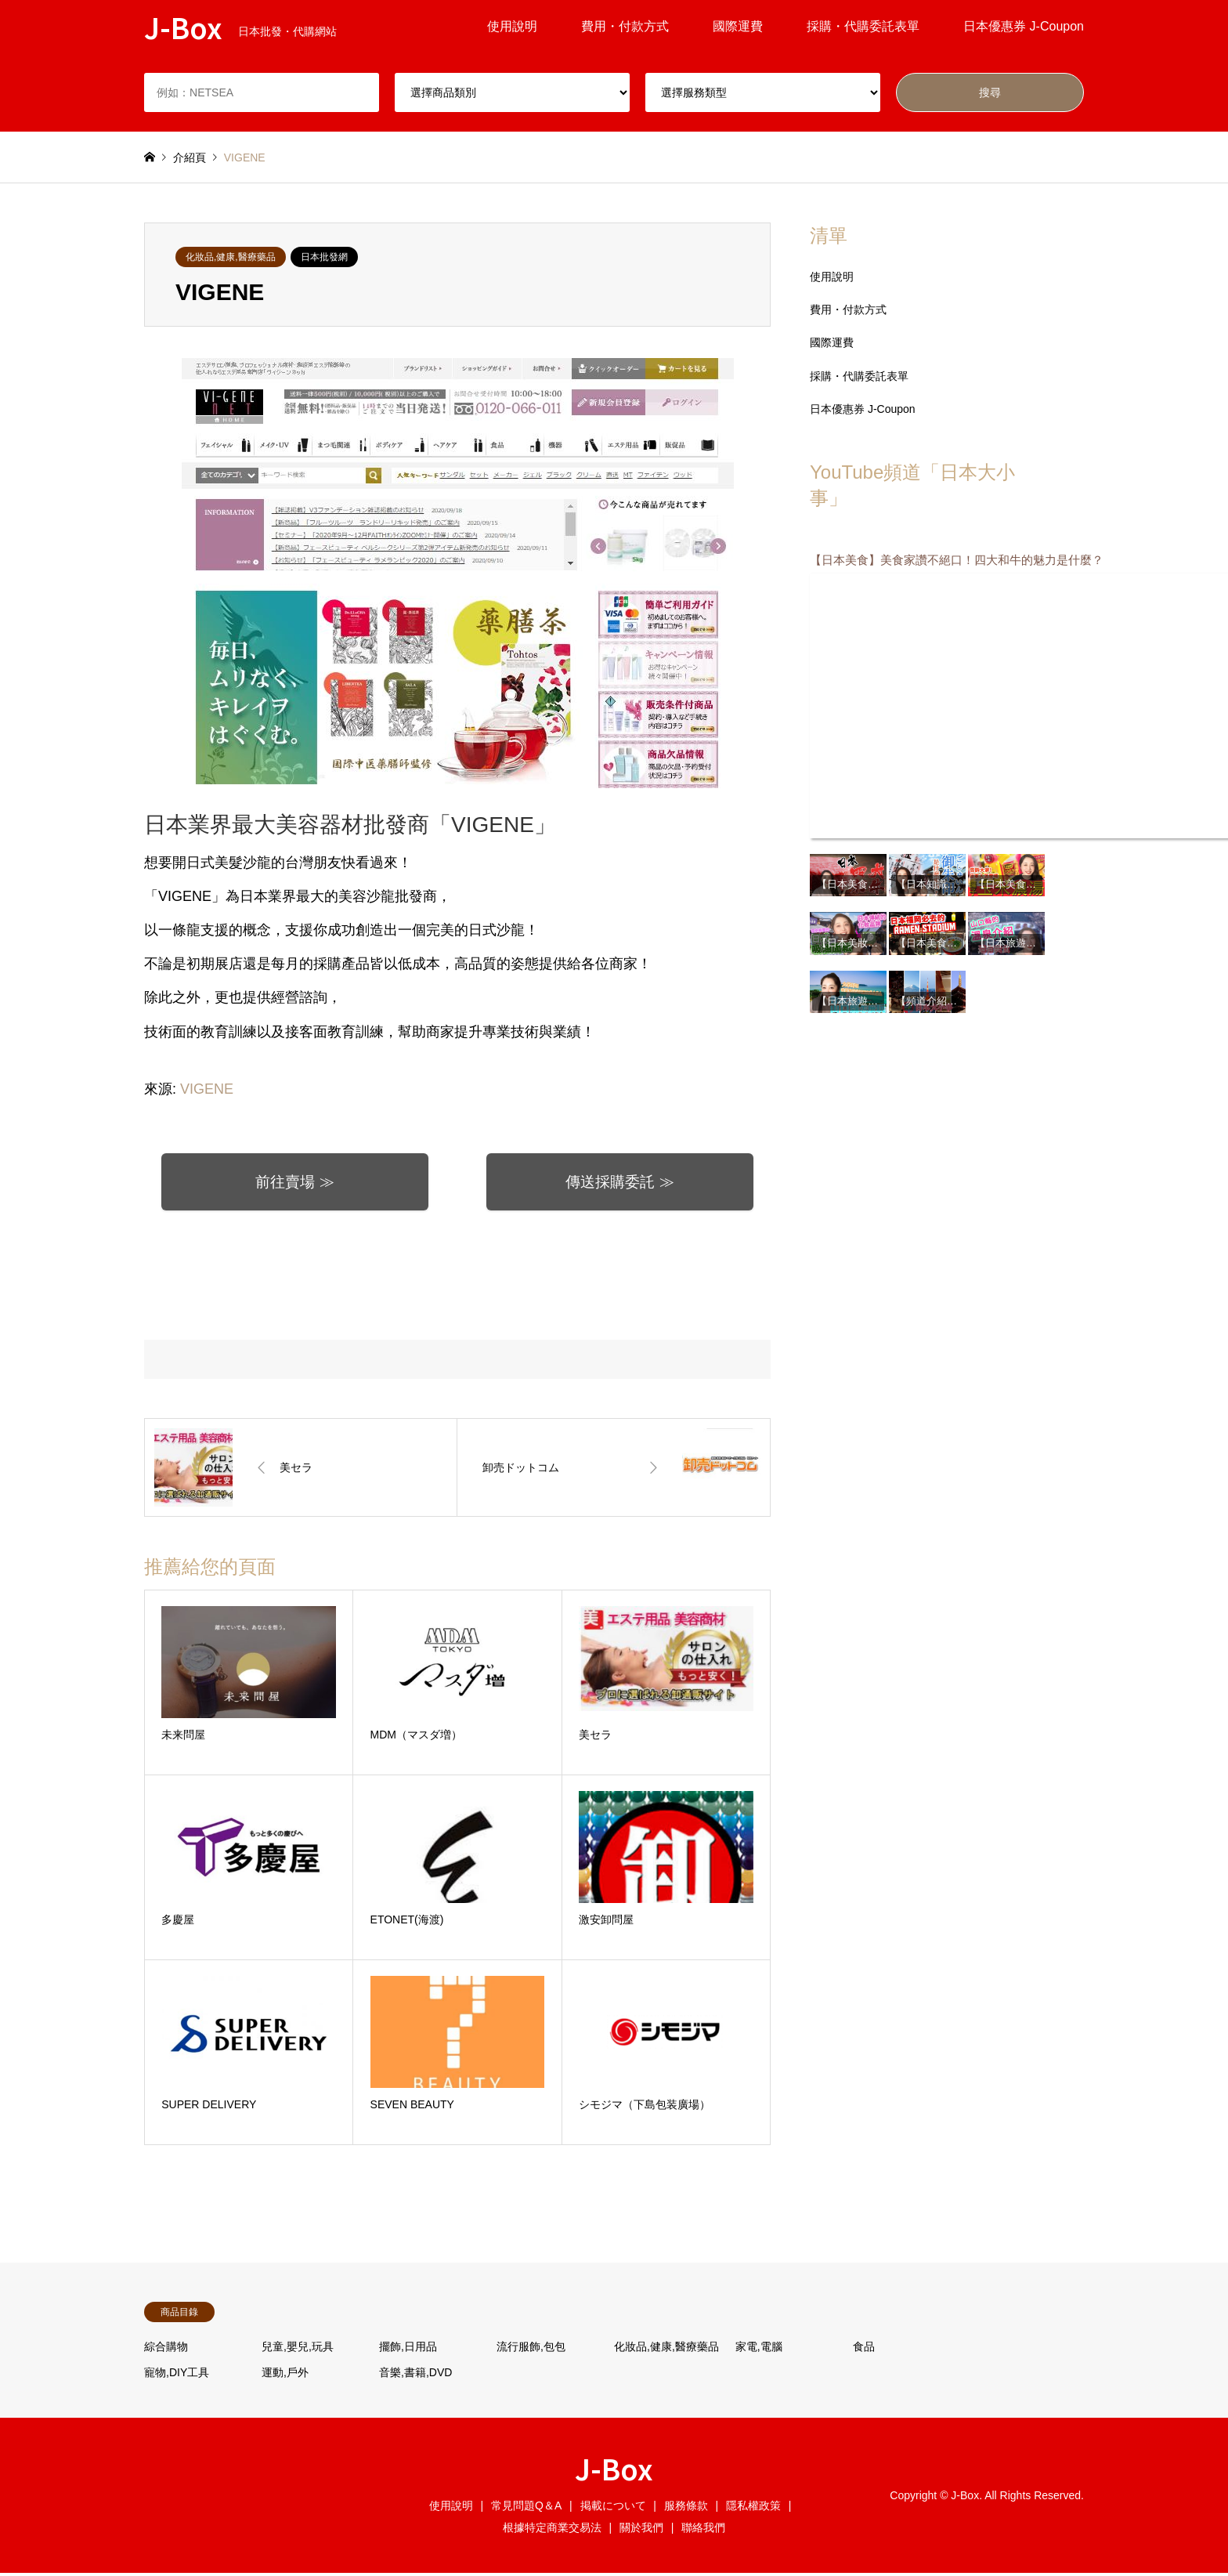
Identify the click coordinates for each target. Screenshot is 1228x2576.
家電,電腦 (758, 2349)
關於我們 (641, 2530)
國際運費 (738, 26)
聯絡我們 (703, 2530)
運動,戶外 (285, 2375)
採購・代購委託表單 (863, 26)
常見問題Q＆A (526, 2508)
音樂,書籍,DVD (415, 2375)
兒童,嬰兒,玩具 (298, 2349)
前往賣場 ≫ (295, 1183)
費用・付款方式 (625, 26)
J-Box (614, 2471)
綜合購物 (166, 2349)
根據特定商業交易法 (552, 2530)
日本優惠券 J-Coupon (1023, 26)
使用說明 (512, 26)
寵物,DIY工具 (176, 2375)
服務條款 (686, 2508)
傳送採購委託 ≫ (620, 1183)
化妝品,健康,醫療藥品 (231, 256)
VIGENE (206, 1089)
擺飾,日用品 (408, 2349)
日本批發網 (324, 256)
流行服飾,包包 (531, 2349)
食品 (864, 2349)
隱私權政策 (753, 2508)
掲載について (613, 2508)
